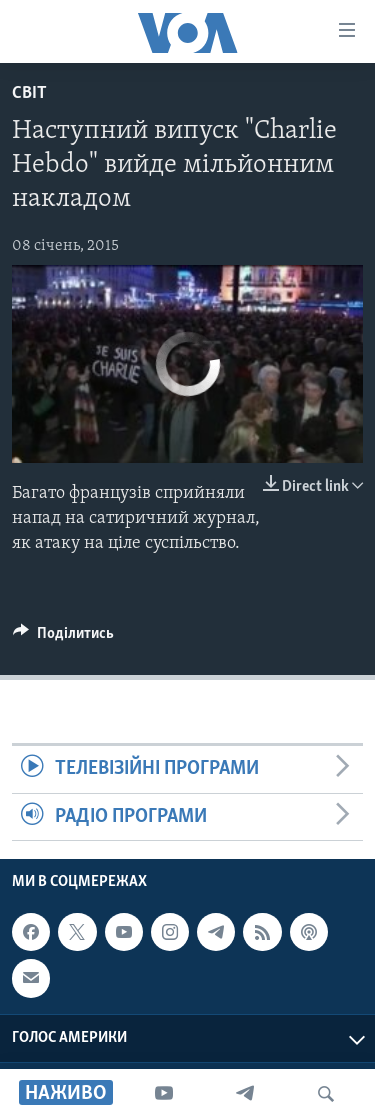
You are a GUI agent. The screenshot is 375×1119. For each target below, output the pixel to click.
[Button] (63, 638)
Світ (29, 93)
